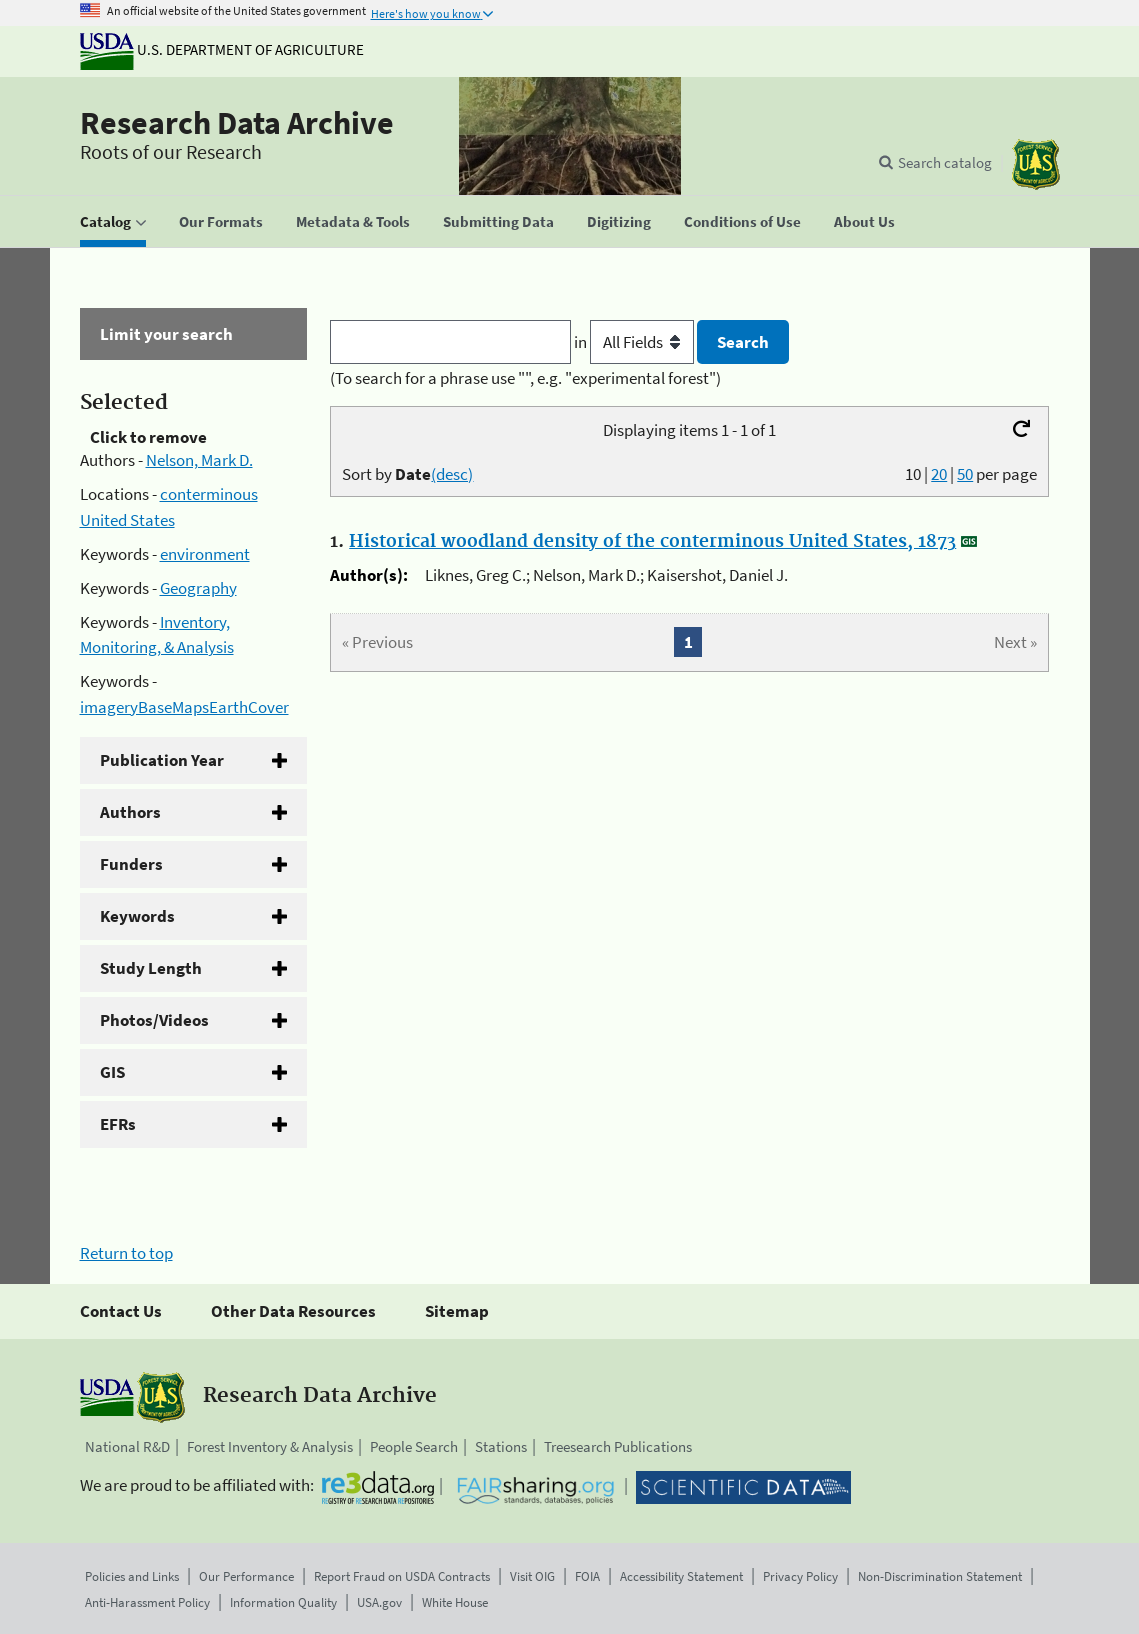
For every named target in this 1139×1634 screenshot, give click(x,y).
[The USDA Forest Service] (1036, 164)
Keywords (137, 916)
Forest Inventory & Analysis (270, 1446)
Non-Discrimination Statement (940, 1576)
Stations (501, 1446)
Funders (131, 864)
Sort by (407, 474)
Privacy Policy (800, 1576)
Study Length (151, 968)
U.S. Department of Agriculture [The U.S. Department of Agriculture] (222, 49)
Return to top (126, 1253)
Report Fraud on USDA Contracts (402, 1576)
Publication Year (162, 760)
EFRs (118, 1124)
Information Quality (283, 1602)
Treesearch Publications (618, 1446)
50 (965, 474)
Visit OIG (532, 1576)
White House (455, 1602)
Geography (198, 588)
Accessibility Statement (681, 1576)
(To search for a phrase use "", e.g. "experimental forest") (525, 378)
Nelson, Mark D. (199, 460)
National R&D (127, 1446)
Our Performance (246, 1576)
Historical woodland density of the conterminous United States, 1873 (652, 542)
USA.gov (379, 1602)
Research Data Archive (237, 123)
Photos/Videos (154, 1020)
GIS (112, 1072)
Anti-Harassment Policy (147, 1602)
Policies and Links (132, 1576)
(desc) (452, 474)
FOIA (587, 1576)
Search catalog (945, 162)
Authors (130, 812)
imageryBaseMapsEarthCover (184, 707)
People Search (414, 1446)
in (635, 342)
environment (205, 554)
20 (939, 474)
